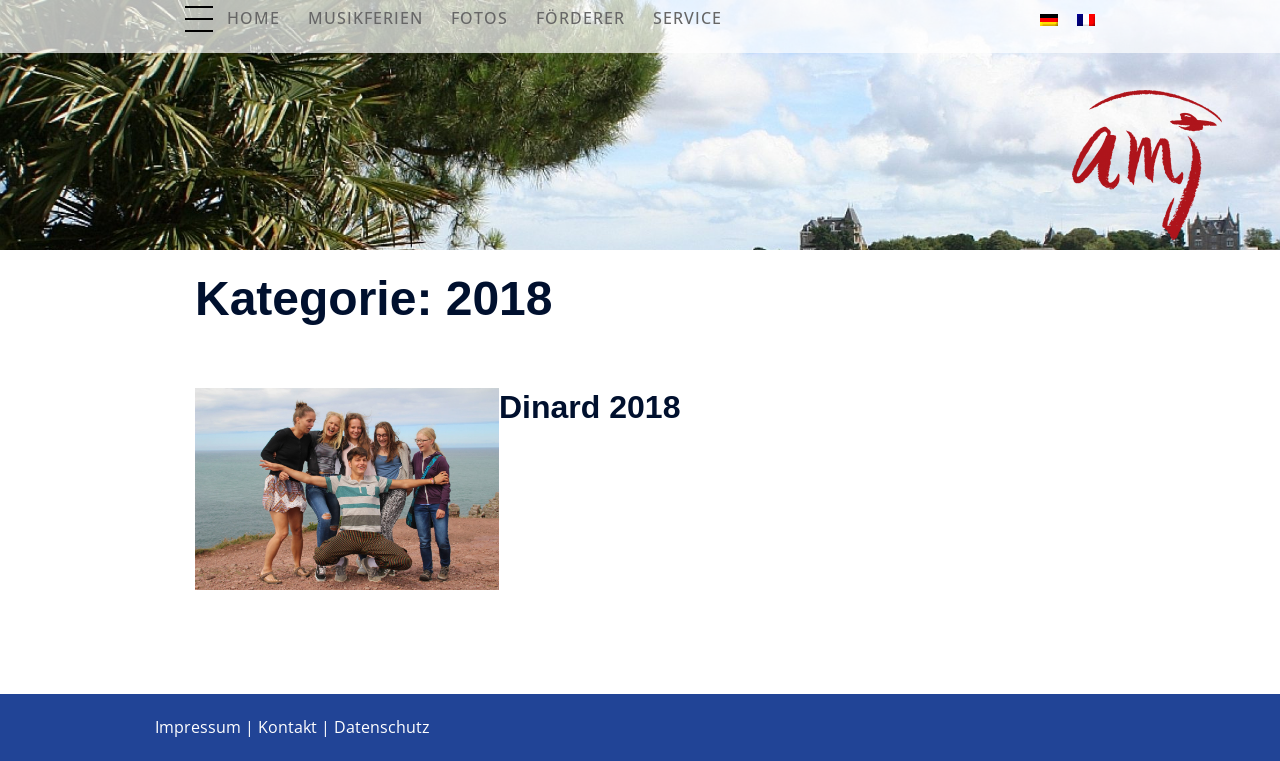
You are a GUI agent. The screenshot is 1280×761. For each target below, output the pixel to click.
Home (253, 18)
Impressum (198, 727)
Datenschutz (382, 727)
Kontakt (287, 727)
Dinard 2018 (589, 407)
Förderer (580, 18)
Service (687, 18)
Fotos (479, 18)
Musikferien (365, 18)
